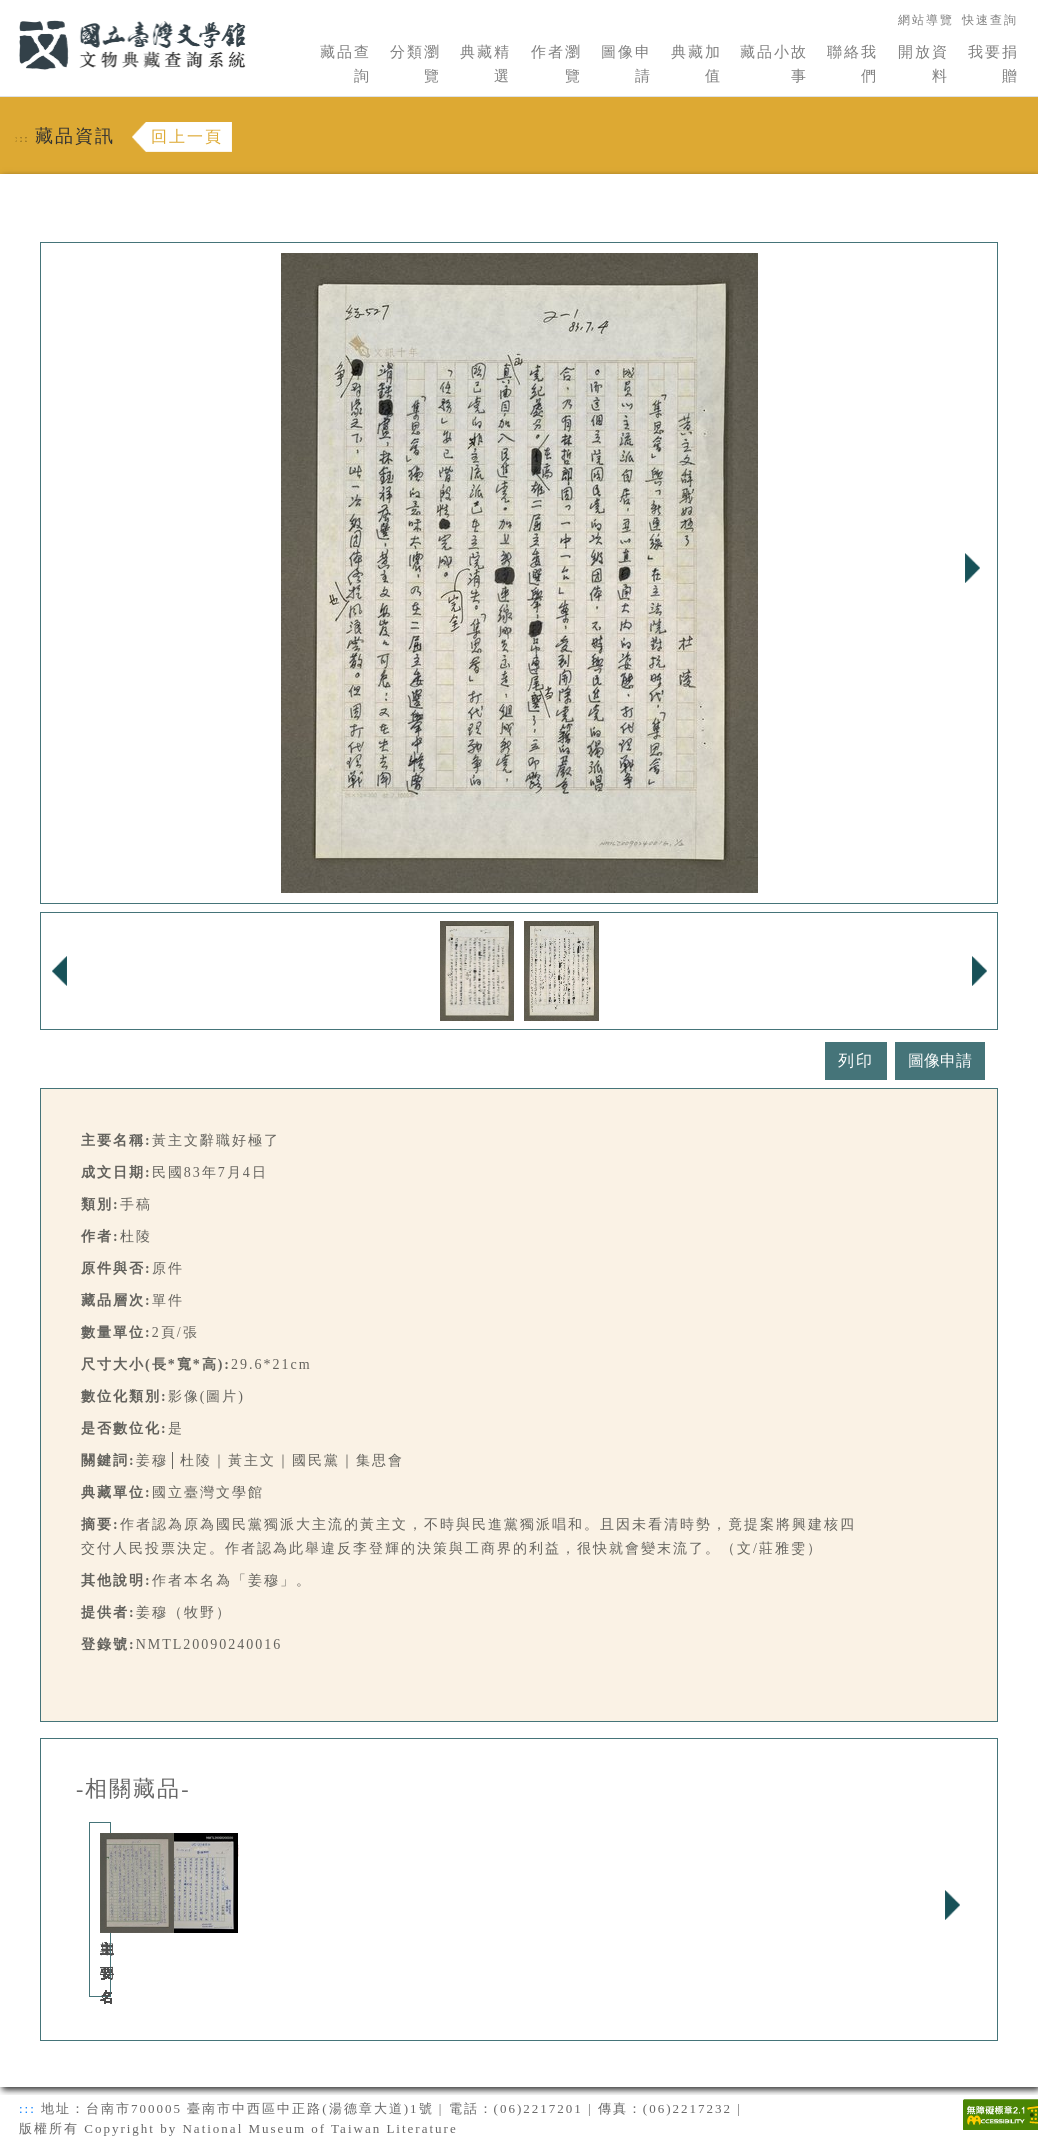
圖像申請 (626, 64)
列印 (856, 1060)
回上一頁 (187, 136)
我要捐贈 (993, 64)
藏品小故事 (774, 64)
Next (972, 568)
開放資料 (923, 64)
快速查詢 (990, 20)
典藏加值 (696, 64)
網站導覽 (926, 20)
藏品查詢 (345, 64)
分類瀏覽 (415, 64)
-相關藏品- (133, 1789)
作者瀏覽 (556, 64)
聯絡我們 (852, 64)
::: (7, 11)
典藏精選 (485, 64)
